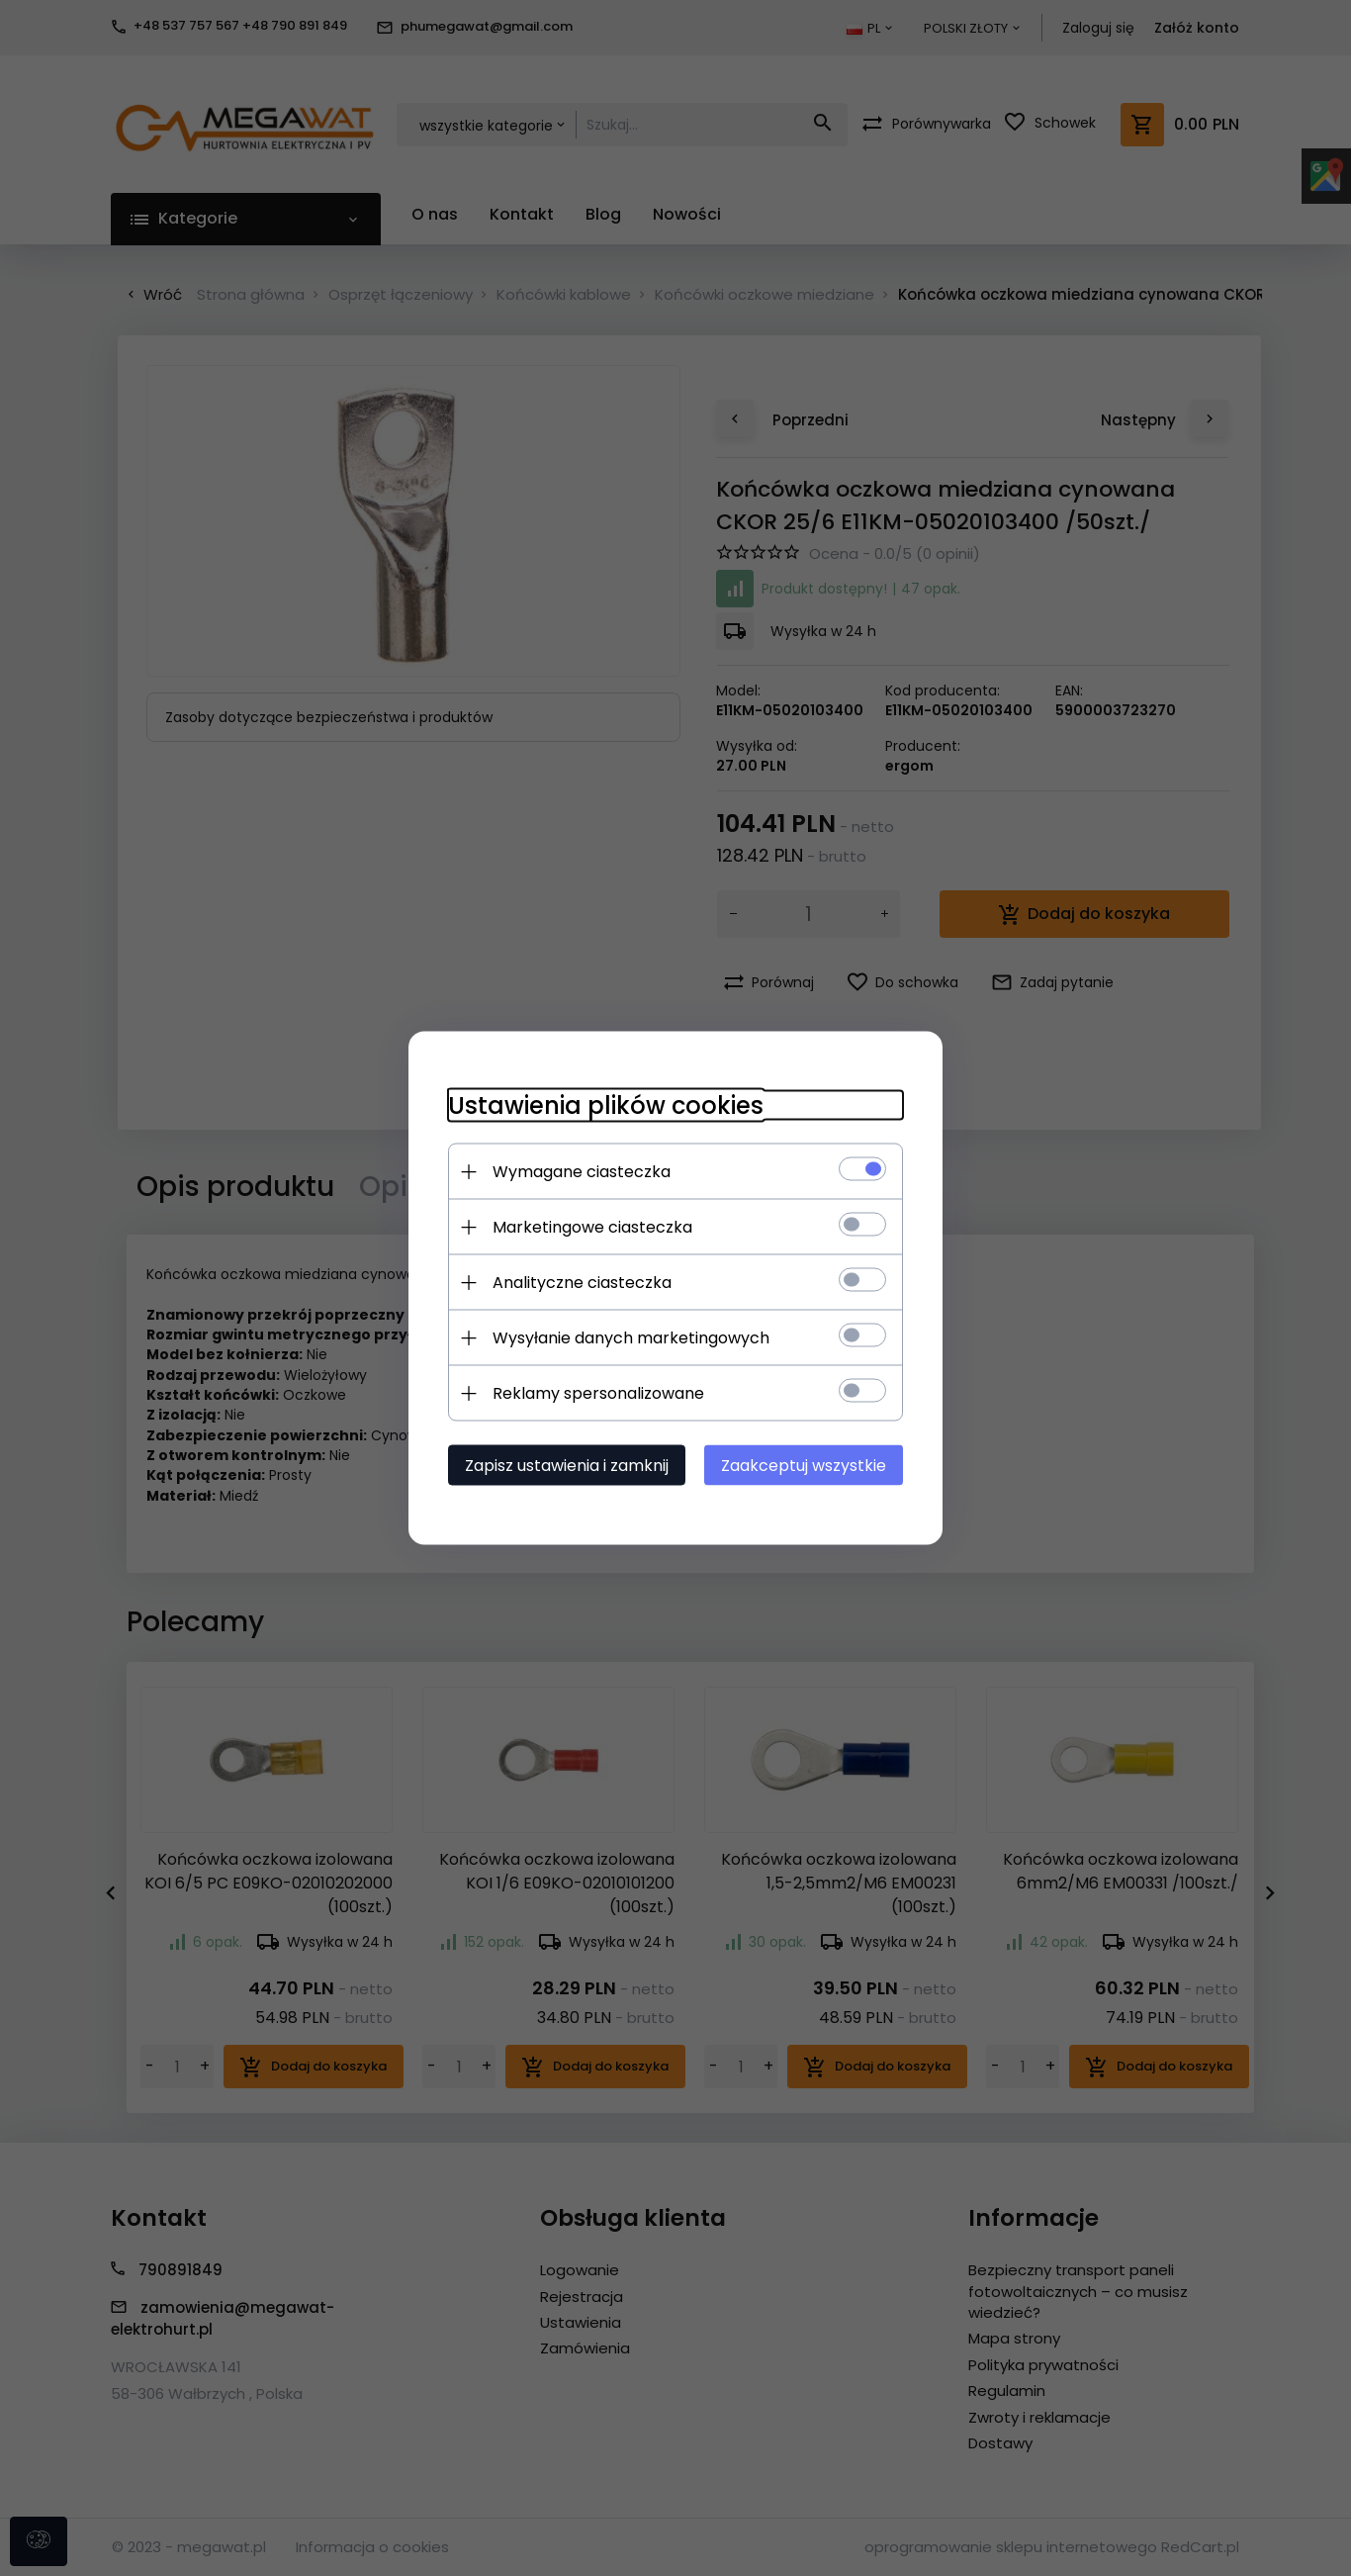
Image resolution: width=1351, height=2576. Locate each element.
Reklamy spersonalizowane (598, 1393)
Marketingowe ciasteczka (592, 1227)
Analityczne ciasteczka (582, 1282)
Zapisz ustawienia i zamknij (567, 1465)
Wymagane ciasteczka (582, 1171)
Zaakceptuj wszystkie (803, 1465)
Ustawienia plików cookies (606, 1105)
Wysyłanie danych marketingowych (631, 1338)
